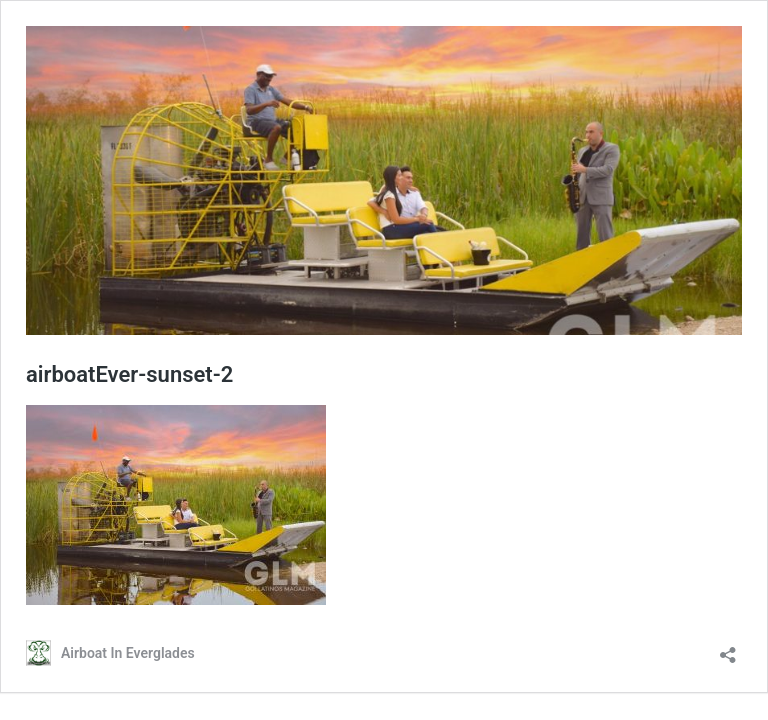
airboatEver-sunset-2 (129, 374)
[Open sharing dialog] (728, 648)
